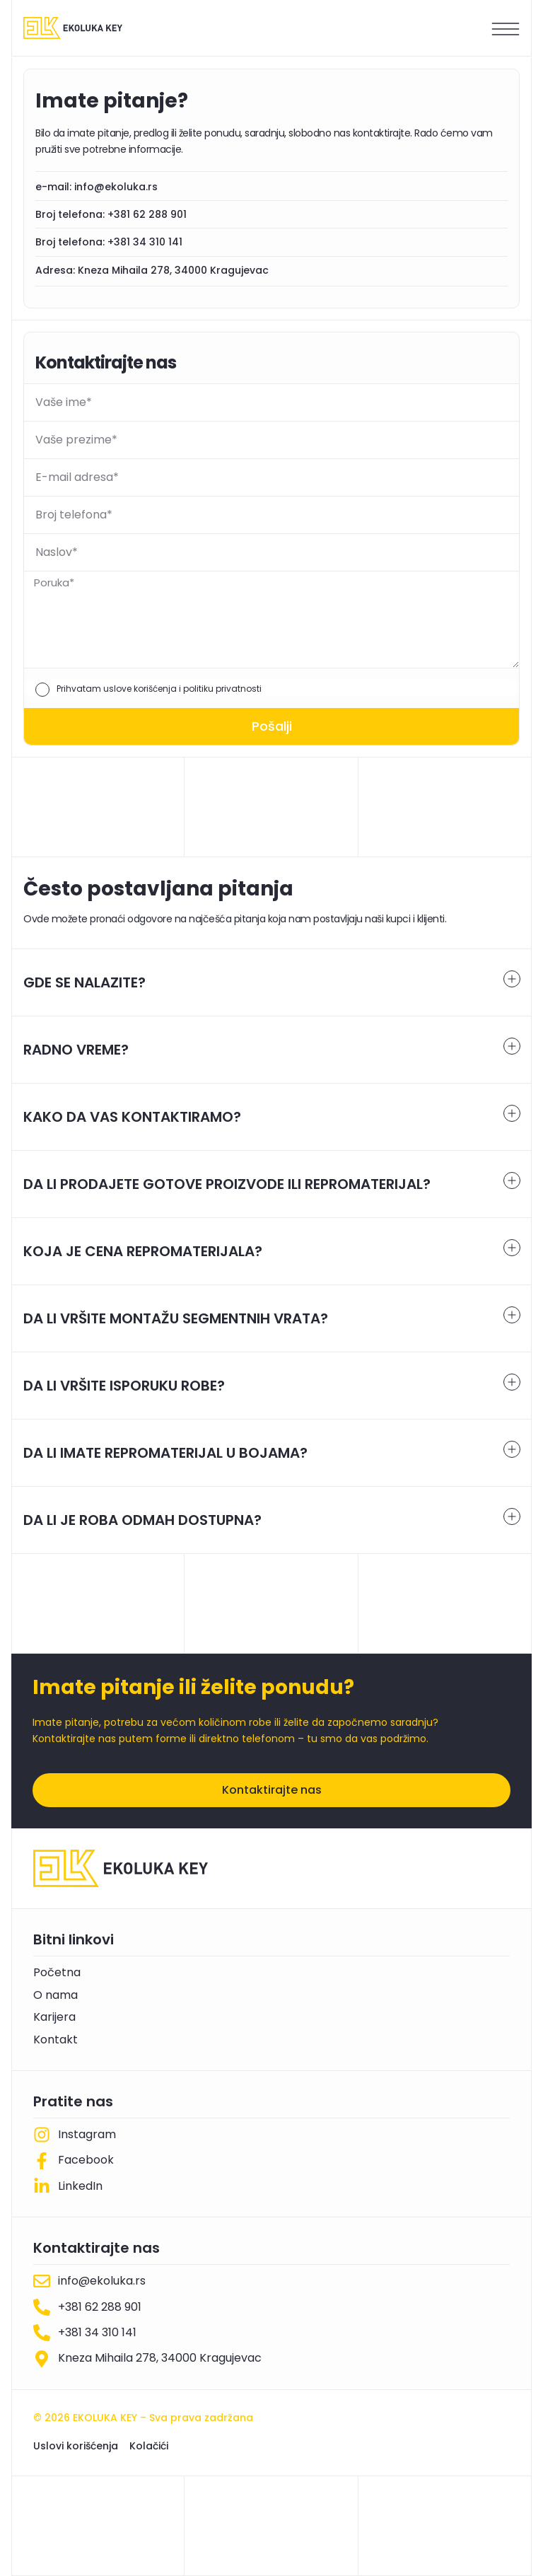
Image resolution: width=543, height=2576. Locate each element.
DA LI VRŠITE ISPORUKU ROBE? (124, 1385)
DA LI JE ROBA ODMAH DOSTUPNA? (142, 1520)
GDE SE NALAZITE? (84, 982)
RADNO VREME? (76, 1049)
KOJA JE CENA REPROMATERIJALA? (142, 1251)
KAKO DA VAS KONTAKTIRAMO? (132, 1116)
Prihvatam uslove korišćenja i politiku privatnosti (159, 689)
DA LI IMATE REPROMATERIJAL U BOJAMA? (165, 1452)
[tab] (271, 982)
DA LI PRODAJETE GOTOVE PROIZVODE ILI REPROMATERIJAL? (227, 1184)
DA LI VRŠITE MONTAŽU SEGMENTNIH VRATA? (175, 1318)
